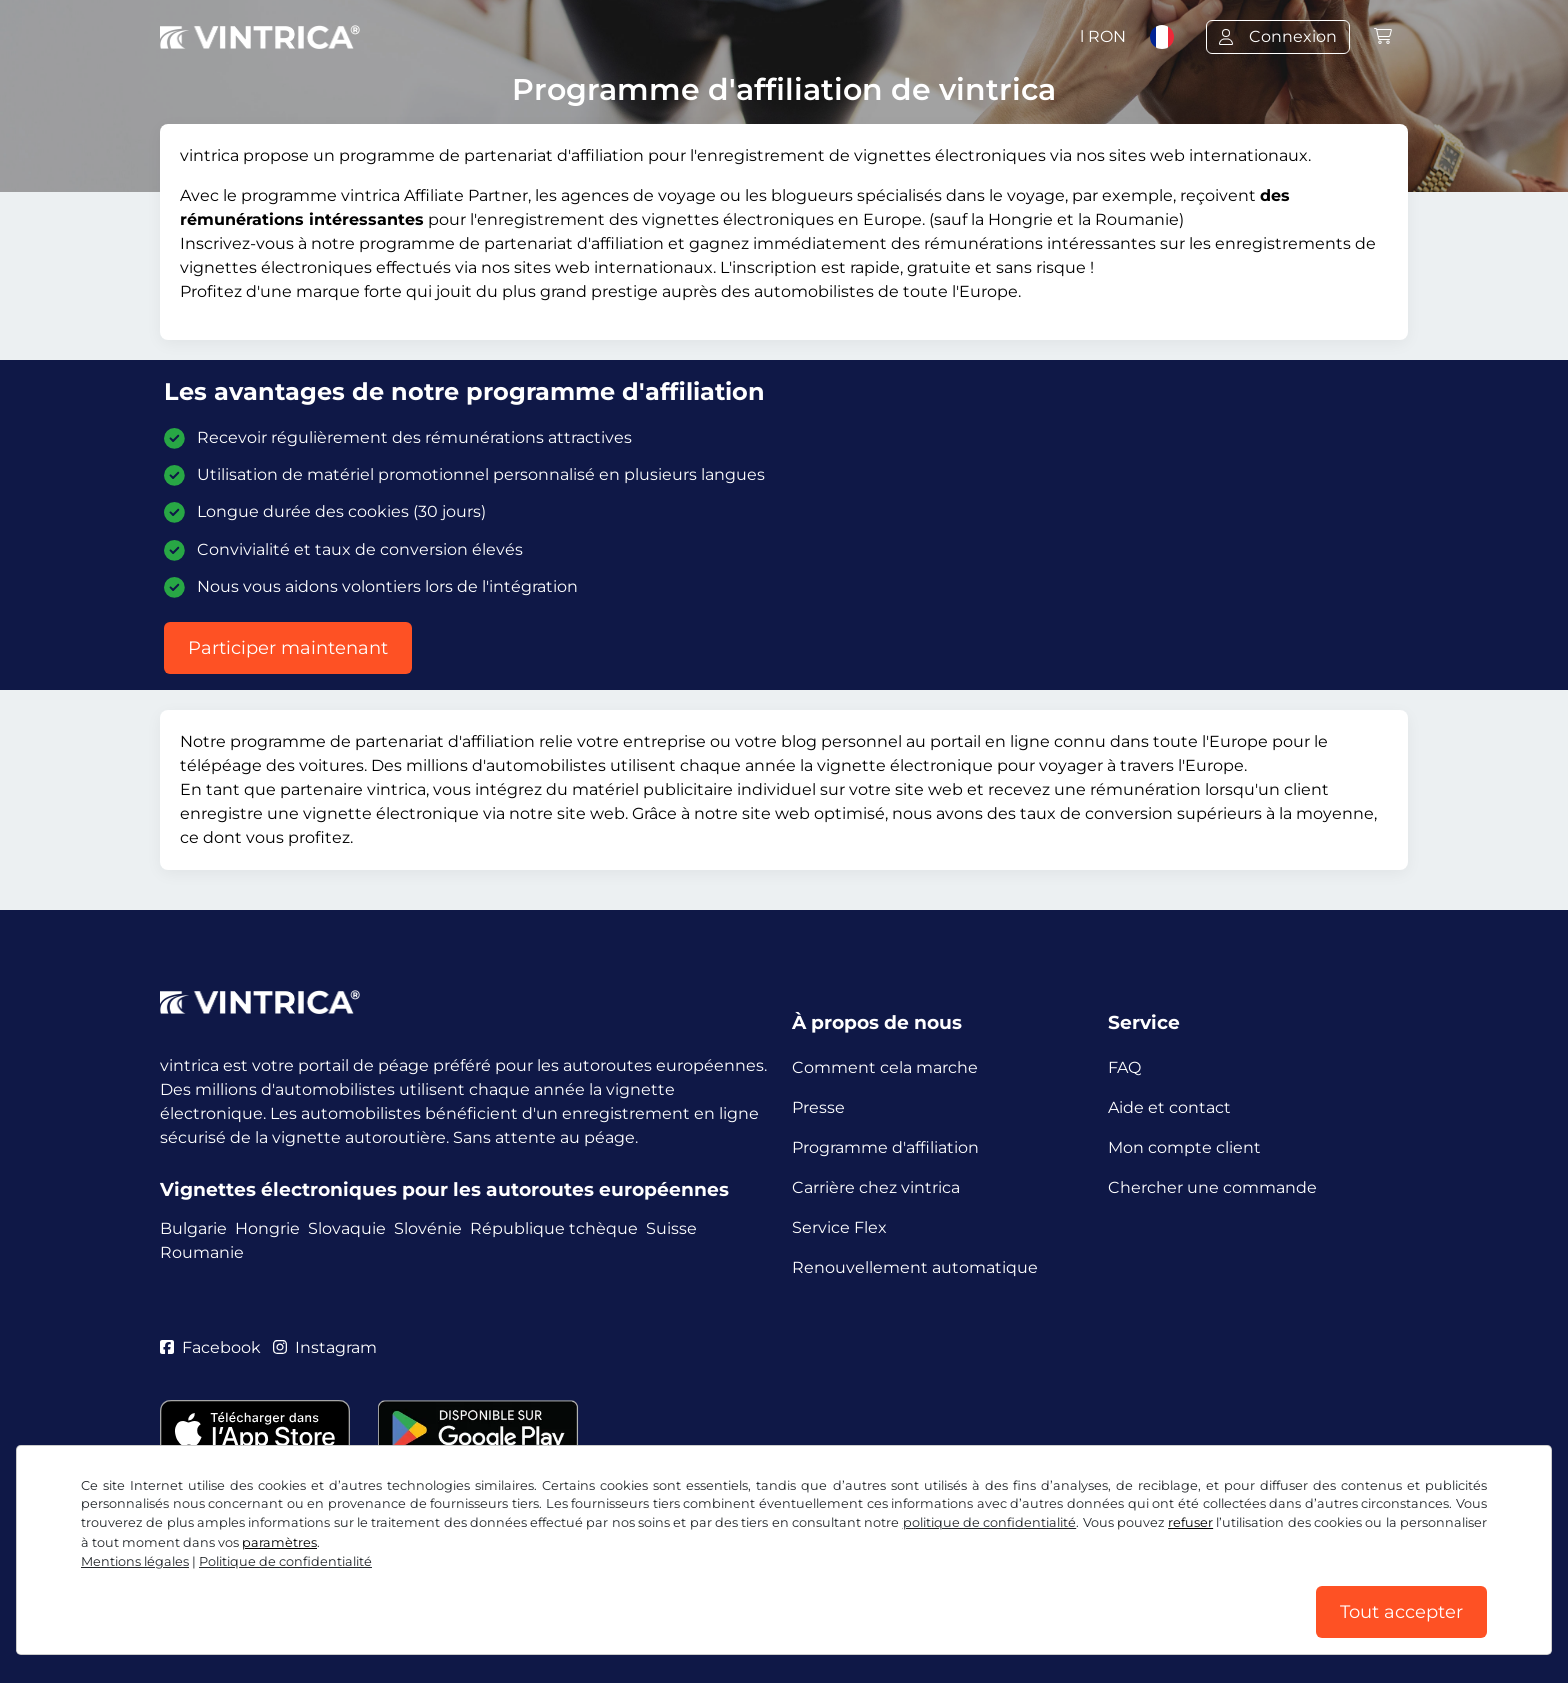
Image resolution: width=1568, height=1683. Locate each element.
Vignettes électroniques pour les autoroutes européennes (444, 1189)
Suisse (671, 1228)
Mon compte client (1184, 1147)
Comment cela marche (885, 1067)
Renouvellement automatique (915, 1267)
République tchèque (554, 1228)
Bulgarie (193, 1228)
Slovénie (428, 1228)
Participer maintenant (288, 648)
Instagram (325, 1347)
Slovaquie (347, 1228)
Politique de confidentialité (285, 1561)
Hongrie (267, 1228)
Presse (818, 1107)
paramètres (279, 1542)
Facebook (210, 1347)
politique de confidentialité (990, 1522)
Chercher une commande (1212, 1187)
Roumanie (202, 1252)
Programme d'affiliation (885, 1147)
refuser (1190, 1522)
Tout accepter (1401, 1612)
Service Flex (839, 1227)
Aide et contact (1169, 1107)
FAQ (1124, 1067)
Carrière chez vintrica (876, 1187)
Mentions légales (135, 1561)
